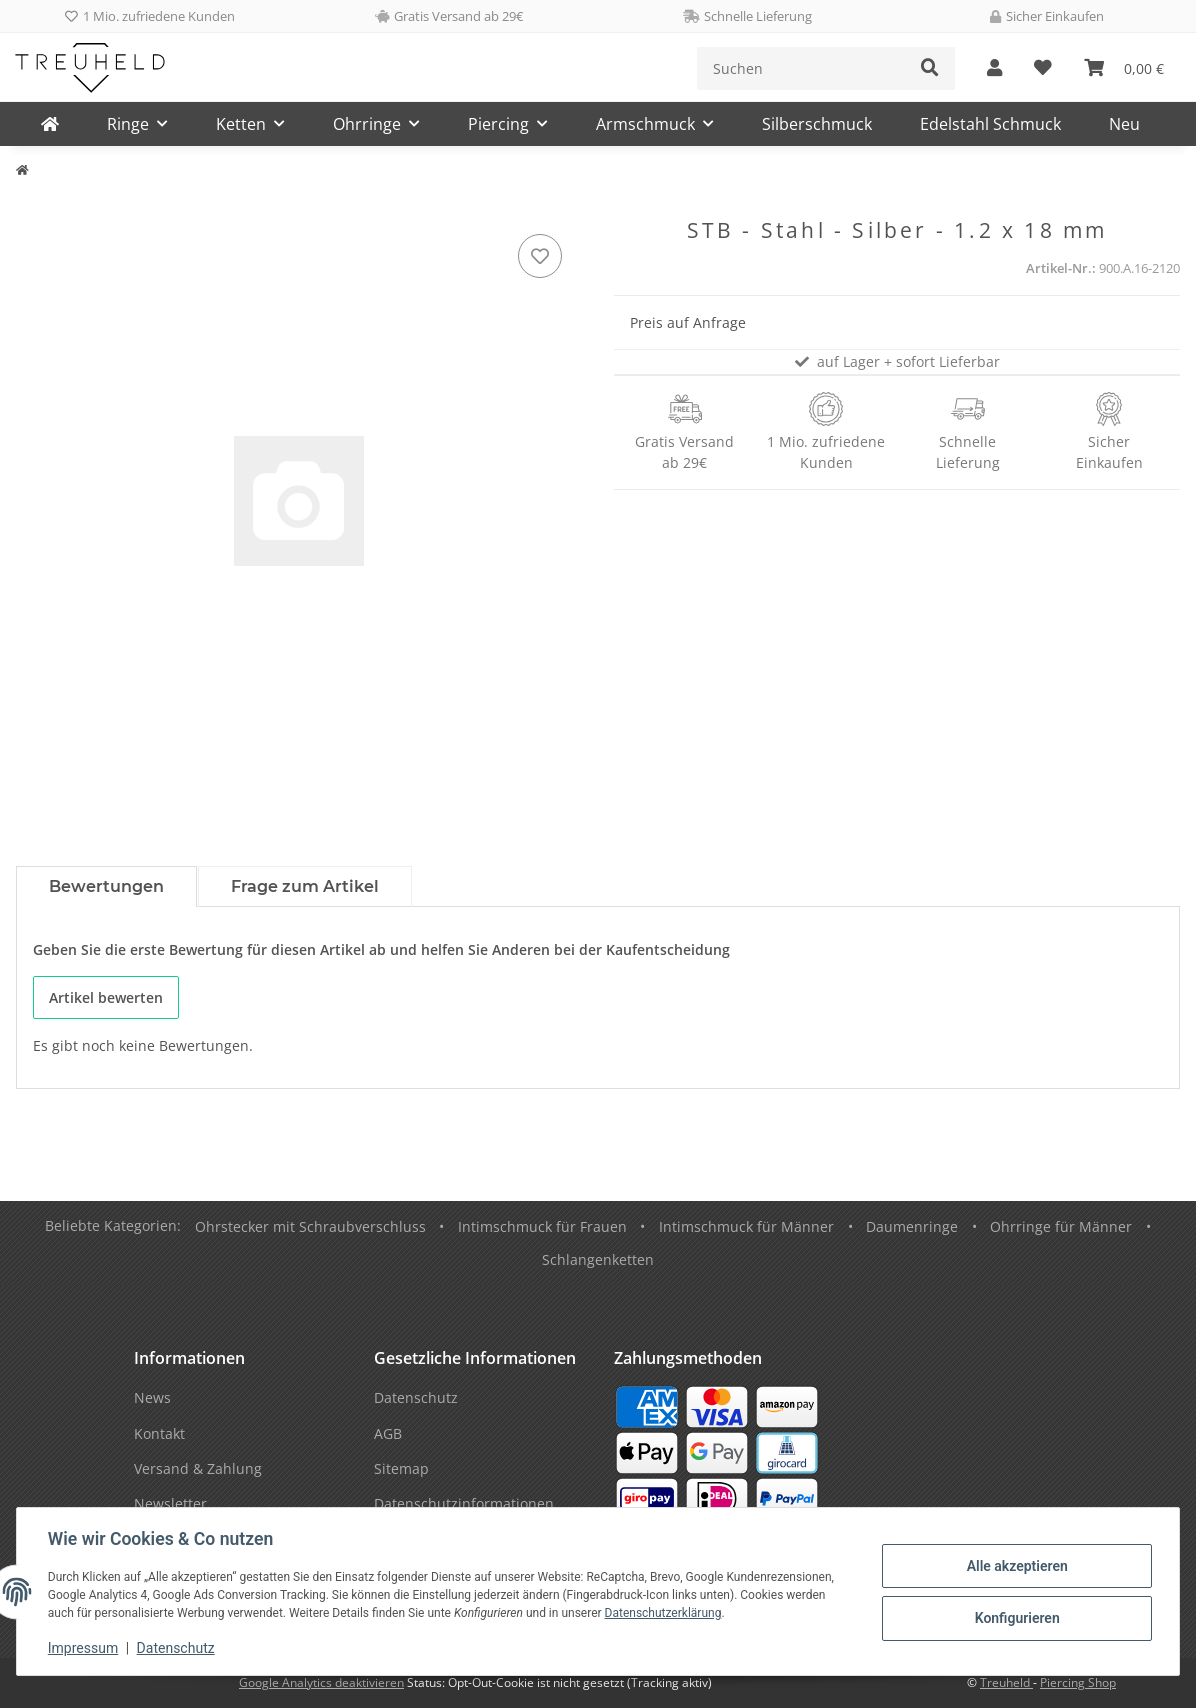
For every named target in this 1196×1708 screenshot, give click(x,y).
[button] (994, 68)
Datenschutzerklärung (664, 1613)
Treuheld (1006, 1682)
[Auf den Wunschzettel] (540, 256)
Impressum (84, 1648)
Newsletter (170, 1503)
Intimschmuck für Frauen (542, 1226)
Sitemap (401, 1468)
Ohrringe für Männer (1061, 1226)
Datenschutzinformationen (464, 1503)
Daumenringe (912, 1226)
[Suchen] (801, 68)
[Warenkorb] (1124, 68)
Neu (1124, 124)
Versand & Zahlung (198, 1468)
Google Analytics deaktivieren (321, 1682)
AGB (388, 1433)
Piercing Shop (1078, 1682)
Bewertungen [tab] (106, 886)
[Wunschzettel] (1043, 68)
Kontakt (159, 1433)
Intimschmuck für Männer (746, 1226)
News (152, 1397)
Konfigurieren (1015, 1618)
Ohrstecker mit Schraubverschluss (310, 1226)
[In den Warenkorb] (32, 207)
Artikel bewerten (106, 997)
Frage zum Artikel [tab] (305, 886)
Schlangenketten (598, 1259)
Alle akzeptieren (1015, 1566)
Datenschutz (177, 1648)
